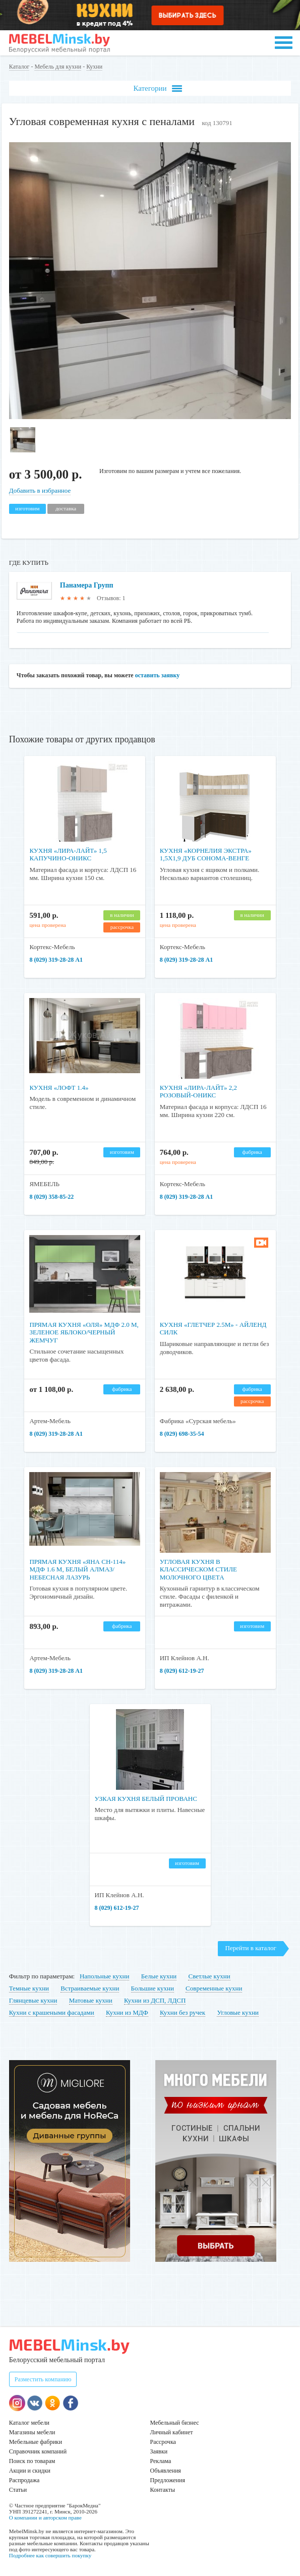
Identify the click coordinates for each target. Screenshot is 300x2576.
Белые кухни (159, 1976)
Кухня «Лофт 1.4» (58, 1087)
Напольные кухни (104, 1976)
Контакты (162, 2489)
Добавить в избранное (40, 490)
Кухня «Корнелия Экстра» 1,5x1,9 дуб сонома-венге (206, 854)
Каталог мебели (29, 2422)
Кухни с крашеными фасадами (51, 2012)
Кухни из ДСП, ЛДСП (155, 2000)
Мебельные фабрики (35, 2441)
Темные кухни (29, 1988)
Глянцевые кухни (33, 2000)
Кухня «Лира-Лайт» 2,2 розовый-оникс (198, 1091)
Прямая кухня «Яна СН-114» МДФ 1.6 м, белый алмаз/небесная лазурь (77, 1569)
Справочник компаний (38, 2451)
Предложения (167, 2480)
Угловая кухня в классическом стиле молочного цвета (198, 1569)
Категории (157, 88)
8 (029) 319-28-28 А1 (56, 959)
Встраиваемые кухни (90, 1988)
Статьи (18, 2489)
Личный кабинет (171, 2432)
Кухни (94, 66)
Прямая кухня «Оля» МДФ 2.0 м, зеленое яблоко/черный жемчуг (83, 1332)
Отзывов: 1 (111, 598)
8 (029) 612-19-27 (182, 1670)
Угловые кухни (238, 2012)
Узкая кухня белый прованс (146, 1798)
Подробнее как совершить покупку (50, 2555)
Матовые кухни (90, 2000)
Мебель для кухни (57, 66)
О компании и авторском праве (45, 2517)
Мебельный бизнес (174, 2422)
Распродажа (24, 2480)
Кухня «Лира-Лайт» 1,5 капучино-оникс (68, 854)
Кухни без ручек (182, 2012)
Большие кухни (152, 1988)
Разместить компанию (43, 2379)
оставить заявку (157, 675)
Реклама (160, 2461)
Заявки (159, 2451)
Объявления (165, 2470)
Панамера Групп (86, 585)
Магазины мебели (32, 2432)
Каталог (19, 66)
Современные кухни (214, 1988)
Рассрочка (163, 2441)
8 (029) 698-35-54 (182, 1433)
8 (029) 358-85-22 (51, 1196)
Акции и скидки (29, 2470)
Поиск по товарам (32, 2461)
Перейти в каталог (250, 1948)
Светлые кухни (209, 1976)
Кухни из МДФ (127, 2012)
